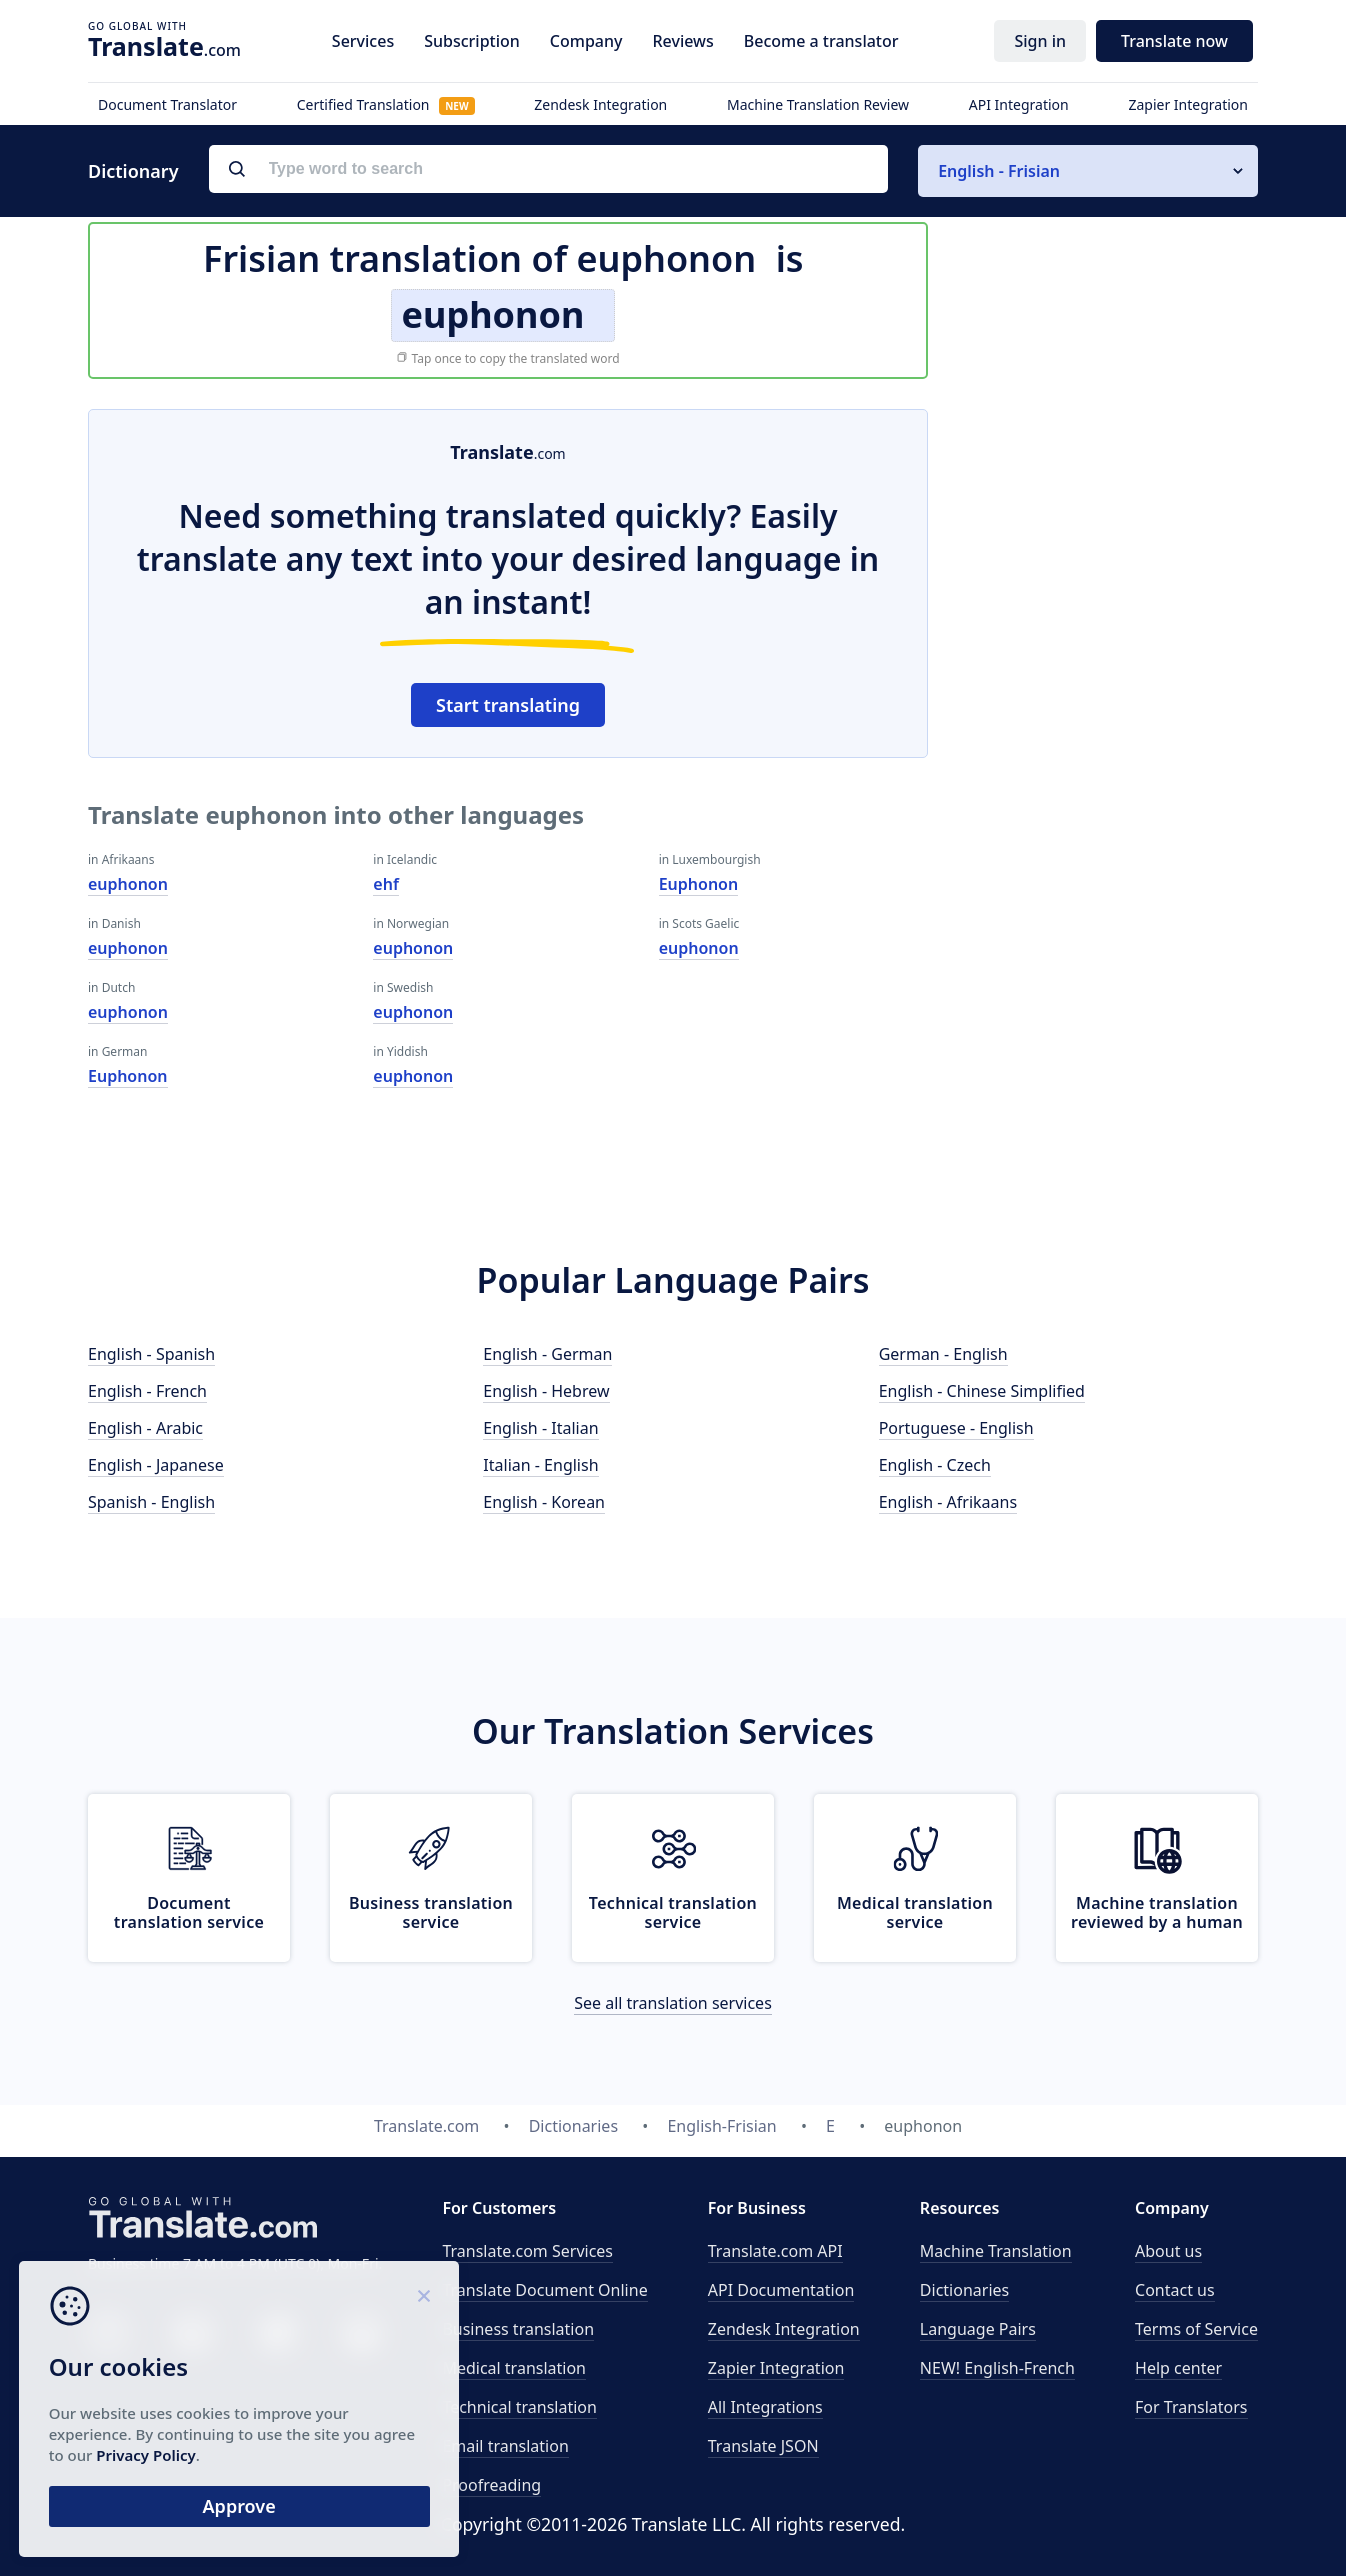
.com (164, 46)
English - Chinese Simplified (982, 1391)
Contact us (1175, 2290)
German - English (943, 1354)
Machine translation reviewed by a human (1157, 1912)
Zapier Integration (1188, 104)
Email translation (505, 2446)
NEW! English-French (997, 2368)
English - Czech (935, 1465)
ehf (386, 884)
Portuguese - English (956, 1428)
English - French (147, 1391)
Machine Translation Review (818, 104)
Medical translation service (915, 1912)
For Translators (1191, 2407)
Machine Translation (996, 2251)
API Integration (1019, 104)
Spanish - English (151, 1502)
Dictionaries (964, 2290)
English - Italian (540, 1428)
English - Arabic (145, 1428)
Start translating (508, 705)
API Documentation (781, 2290)
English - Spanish (151, 1354)
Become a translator (821, 41)
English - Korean (544, 1502)
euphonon (128, 884)
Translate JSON (763, 2446)
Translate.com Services (527, 2251)
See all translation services (673, 2003)
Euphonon (128, 1076)
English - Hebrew (546, 1391)
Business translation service (431, 1912)
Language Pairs (978, 2329)
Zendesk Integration (600, 104)
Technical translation (519, 2407)
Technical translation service (673, 1912)
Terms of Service (1196, 2329)
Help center (1178, 2368)
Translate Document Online (544, 2290)
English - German (547, 1354)
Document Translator (167, 104)
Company (586, 41)
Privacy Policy (192, 2454)
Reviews (682, 41)
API (775, 2251)
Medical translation (514, 2368)
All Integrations (765, 2407)
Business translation (518, 2329)
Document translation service (189, 1912)
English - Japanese (156, 1465)
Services (363, 41)
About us (1168, 2251)
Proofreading (491, 2485)
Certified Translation (386, 104)
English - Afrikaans (948, 1502)
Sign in (1040, 41)
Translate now (1174, 41)
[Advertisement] (1108, 709)
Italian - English (540, 1465)
